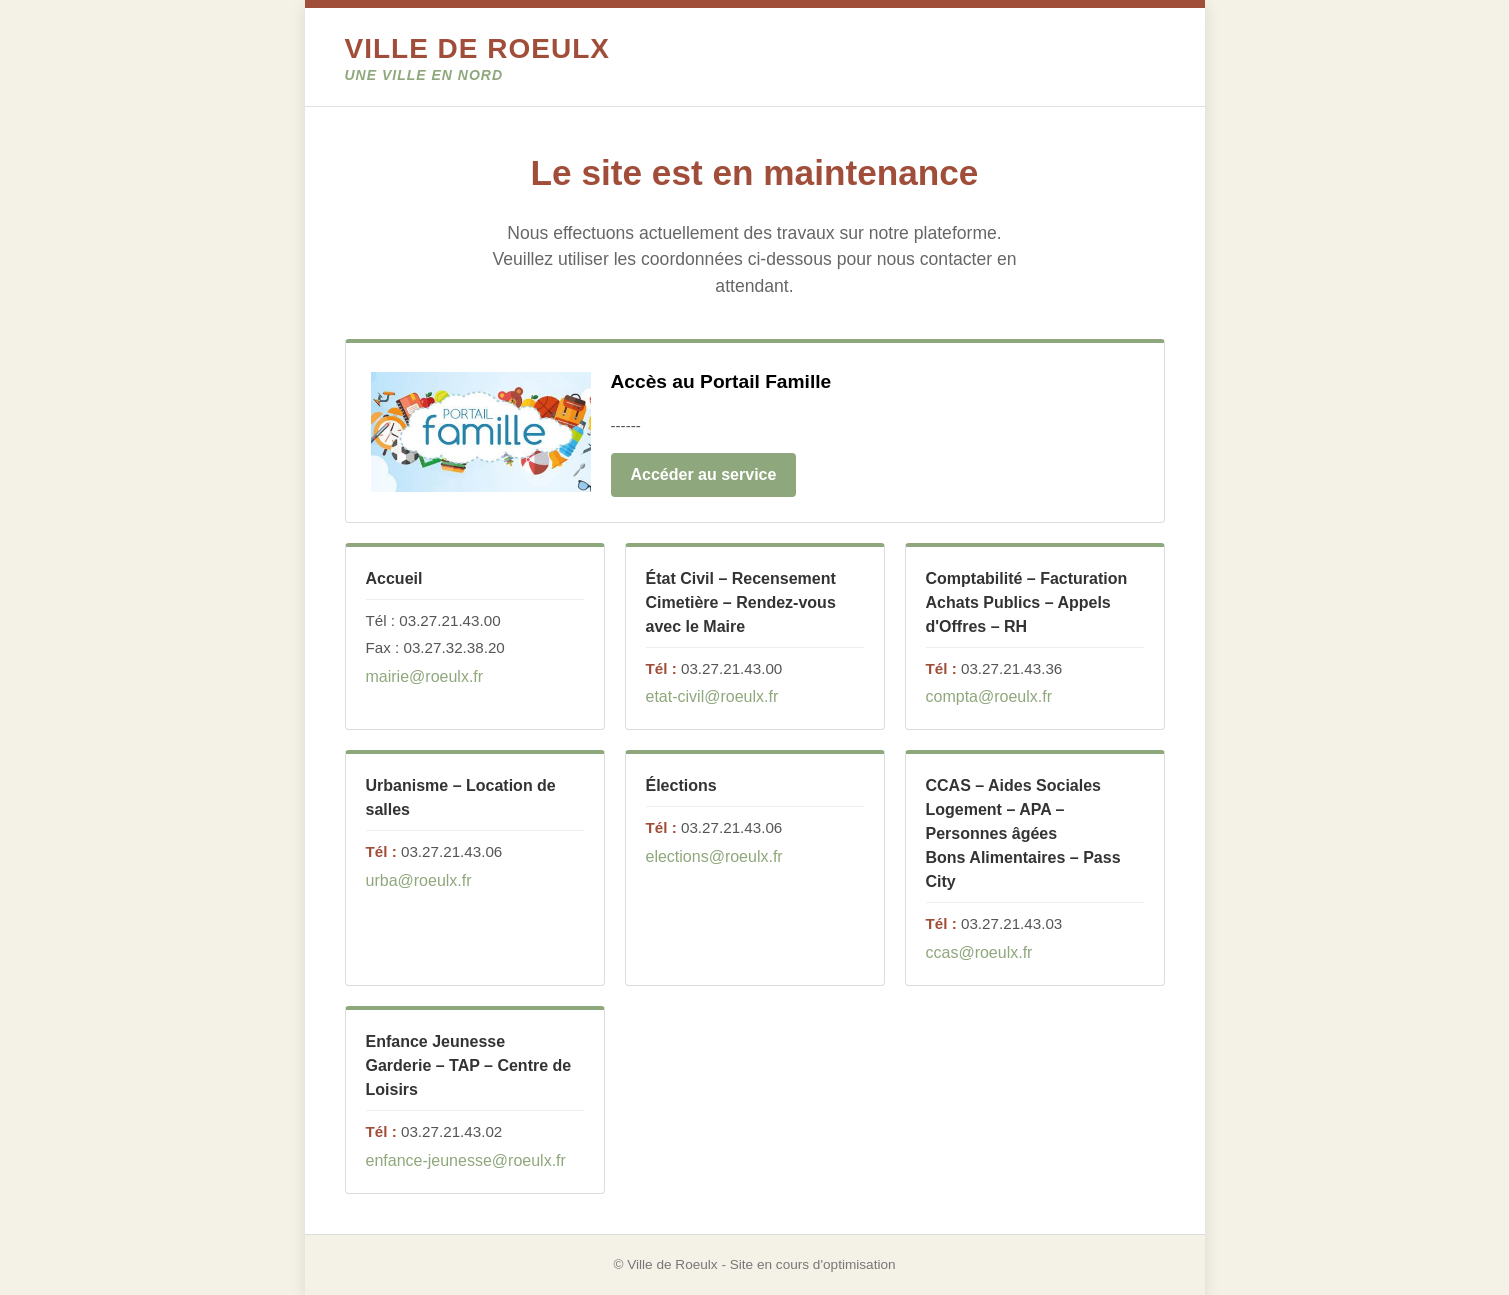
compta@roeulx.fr (989, 696)
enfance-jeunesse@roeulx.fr (466, 1160)
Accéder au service (704, 474)
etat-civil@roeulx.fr (712, 696)
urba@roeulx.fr (419, 880)
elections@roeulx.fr (714, 856)
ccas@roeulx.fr (979, 952)
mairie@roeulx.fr (425, 676)
